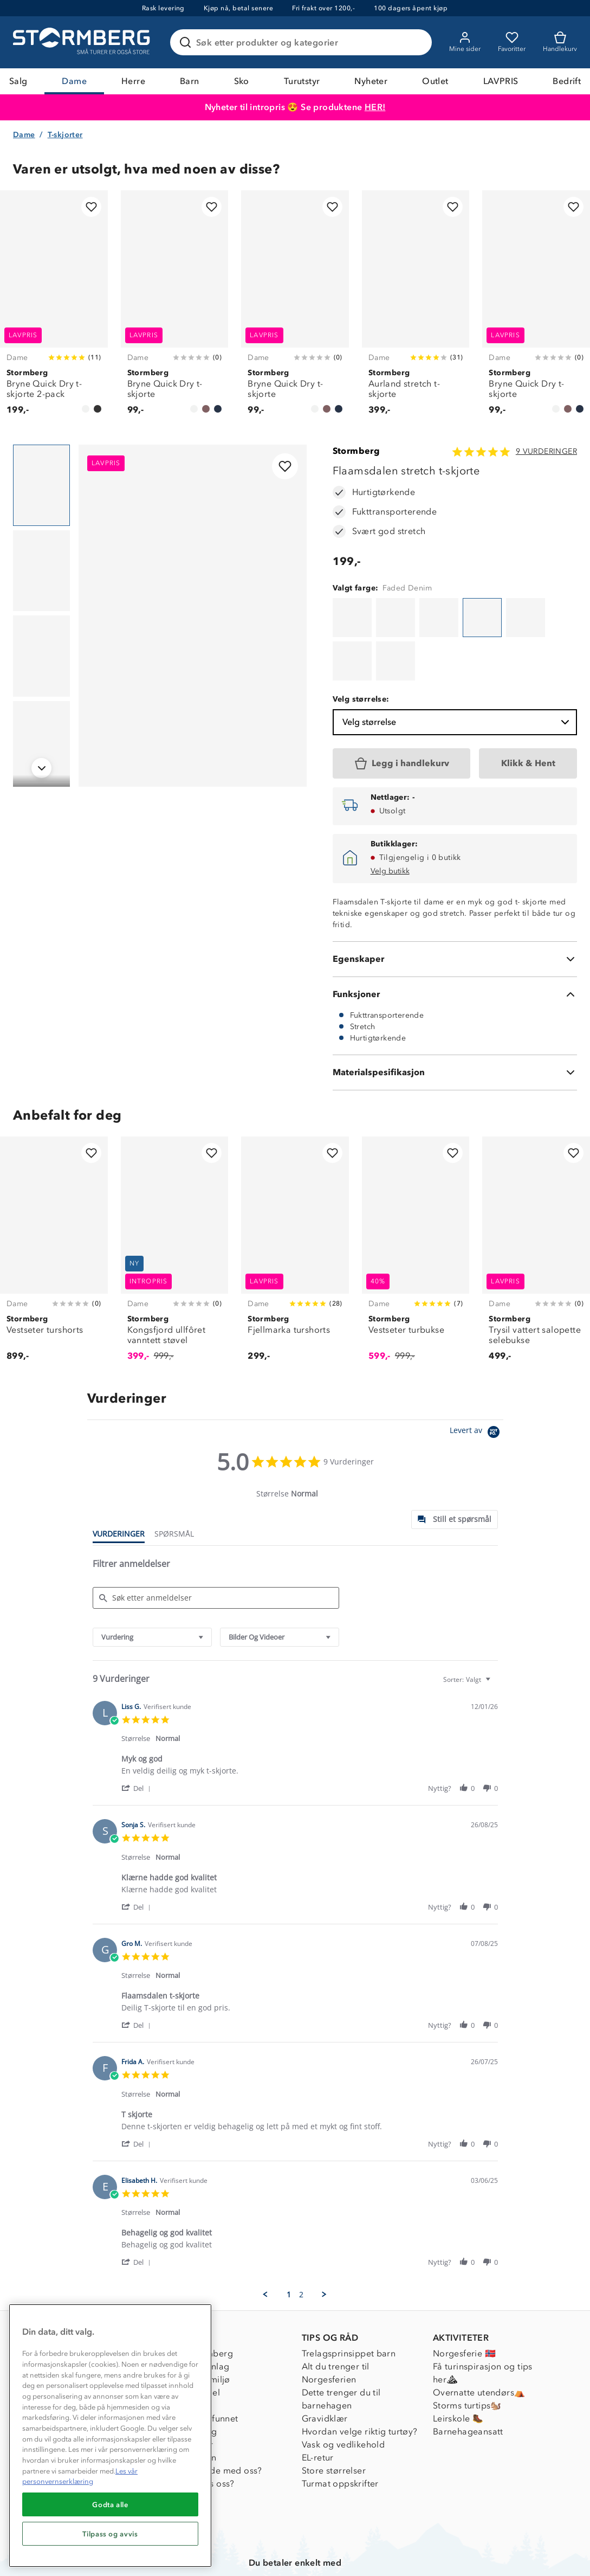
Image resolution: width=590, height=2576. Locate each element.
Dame (74, 81)
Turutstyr (302, 81)
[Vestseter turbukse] (416, 1201)
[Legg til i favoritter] (91, 208)
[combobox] (152, 1583)
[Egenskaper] (455, 905)
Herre (133, 81)
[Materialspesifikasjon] (455, 1018)
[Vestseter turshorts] (54, 1201)
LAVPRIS (500, 81)
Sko (241, 81)
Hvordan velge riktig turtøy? (360, 2380)
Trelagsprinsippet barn (349, 2302)
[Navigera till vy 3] (41, 657)
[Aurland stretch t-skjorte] (416, 310)
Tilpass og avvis (110, 2533)
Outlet (435, 81)
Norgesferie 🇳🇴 (464, 2302)
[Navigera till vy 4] (41, 743)
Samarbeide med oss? (216, 2419)
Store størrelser (334, 2419)
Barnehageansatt (468, 2380)
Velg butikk (390, 817)
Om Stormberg (201, 2302)
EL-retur (318, 2406)
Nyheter (370, 81)
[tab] (454, 1465)
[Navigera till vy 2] (41, 572)
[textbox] (495, 1630)
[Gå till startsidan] (83, 42)
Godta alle (110, 2504)
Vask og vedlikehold (343, 2393)
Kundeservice (67, 2302)
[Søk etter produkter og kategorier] (303, 42)
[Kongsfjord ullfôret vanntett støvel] (175, 1201)
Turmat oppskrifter (340, 2432)
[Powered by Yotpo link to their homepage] (476, 1379)
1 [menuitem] (289, 2241)
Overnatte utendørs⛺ (479, 2341)
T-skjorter (65, 136)
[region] (110, 2435)
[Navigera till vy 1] (41, 487)
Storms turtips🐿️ (467, 2354)
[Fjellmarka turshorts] (295, 1201)
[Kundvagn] (560, 42)
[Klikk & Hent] (528, 710)
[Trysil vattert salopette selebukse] (536, 1201)
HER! (375, 107)
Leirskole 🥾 (458, 2367)
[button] (137, 1735)
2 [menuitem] (301, 2241)
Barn (189, 81)
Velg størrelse (457, 668)
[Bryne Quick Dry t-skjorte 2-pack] (54, 310)
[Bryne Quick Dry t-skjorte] (175, 310)
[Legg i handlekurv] (402, 710)
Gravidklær (325, 2367)
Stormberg (356, 453)
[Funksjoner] (455, 940)
